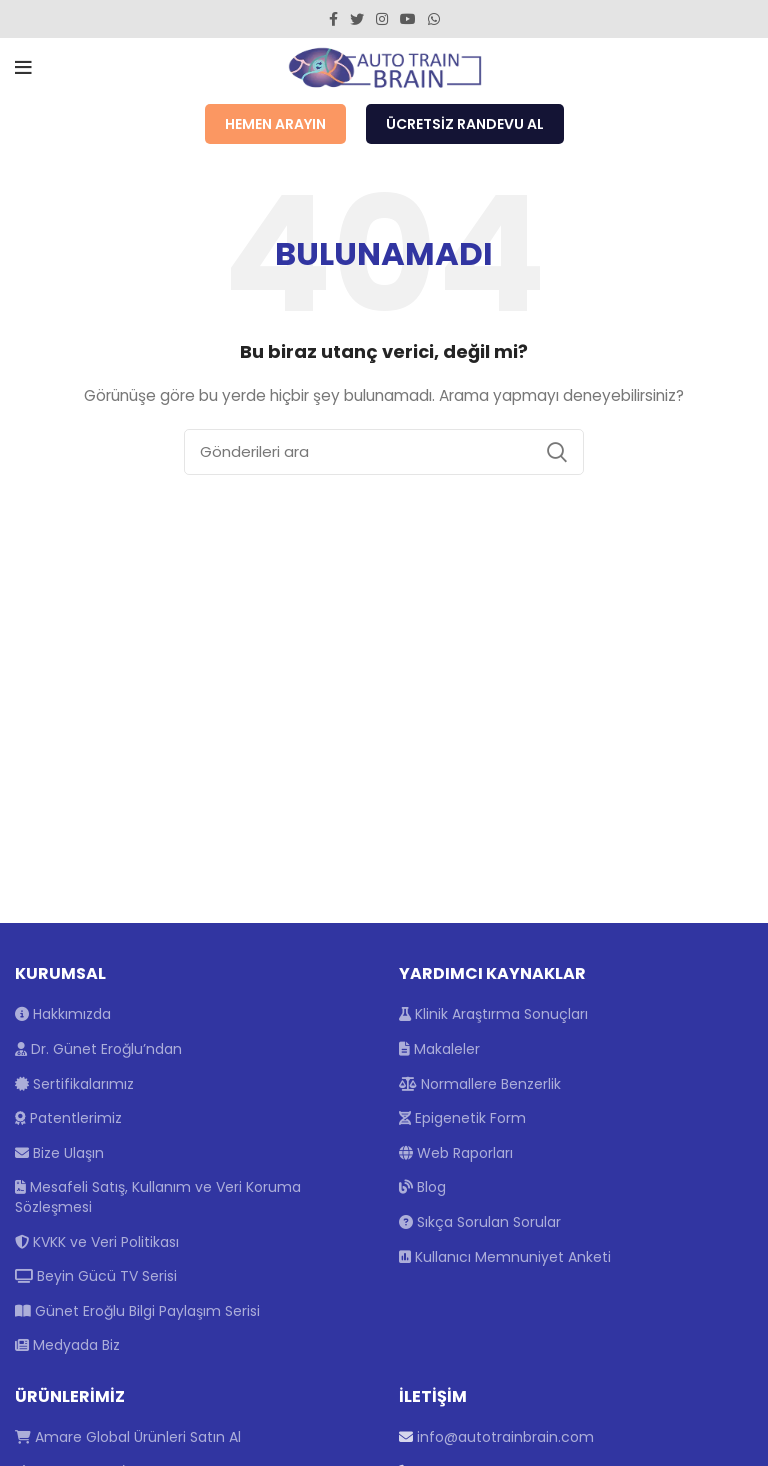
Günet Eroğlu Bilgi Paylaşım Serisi (137, 1311)
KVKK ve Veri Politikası (97, 1242)
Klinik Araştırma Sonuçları (493, 1014)
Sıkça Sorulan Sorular (480, 1222)
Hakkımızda (63, 1014)
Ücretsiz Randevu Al (465, 124)
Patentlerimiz (68, 1118)
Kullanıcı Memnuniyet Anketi (505, 1257)
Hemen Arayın (275, 124)
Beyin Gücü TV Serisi (96, 1276)
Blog (422, 1187)
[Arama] (384, 452)
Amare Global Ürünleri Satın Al (128, 1437)
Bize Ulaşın (59, 1153)
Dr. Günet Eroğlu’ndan (98, 1049)
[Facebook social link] (333, 19)
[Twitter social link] (357, 19)
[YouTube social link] (408, 19)
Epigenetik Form (462, 1118)
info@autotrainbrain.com (505, 1437)
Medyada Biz (67, 1345)
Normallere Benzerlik (480, 1084)
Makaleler (439, 1049)
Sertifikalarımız (74, 1084)
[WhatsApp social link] (434, 19)
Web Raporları (456, 1153)
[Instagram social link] (382, 19)
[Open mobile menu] (23, 68)
